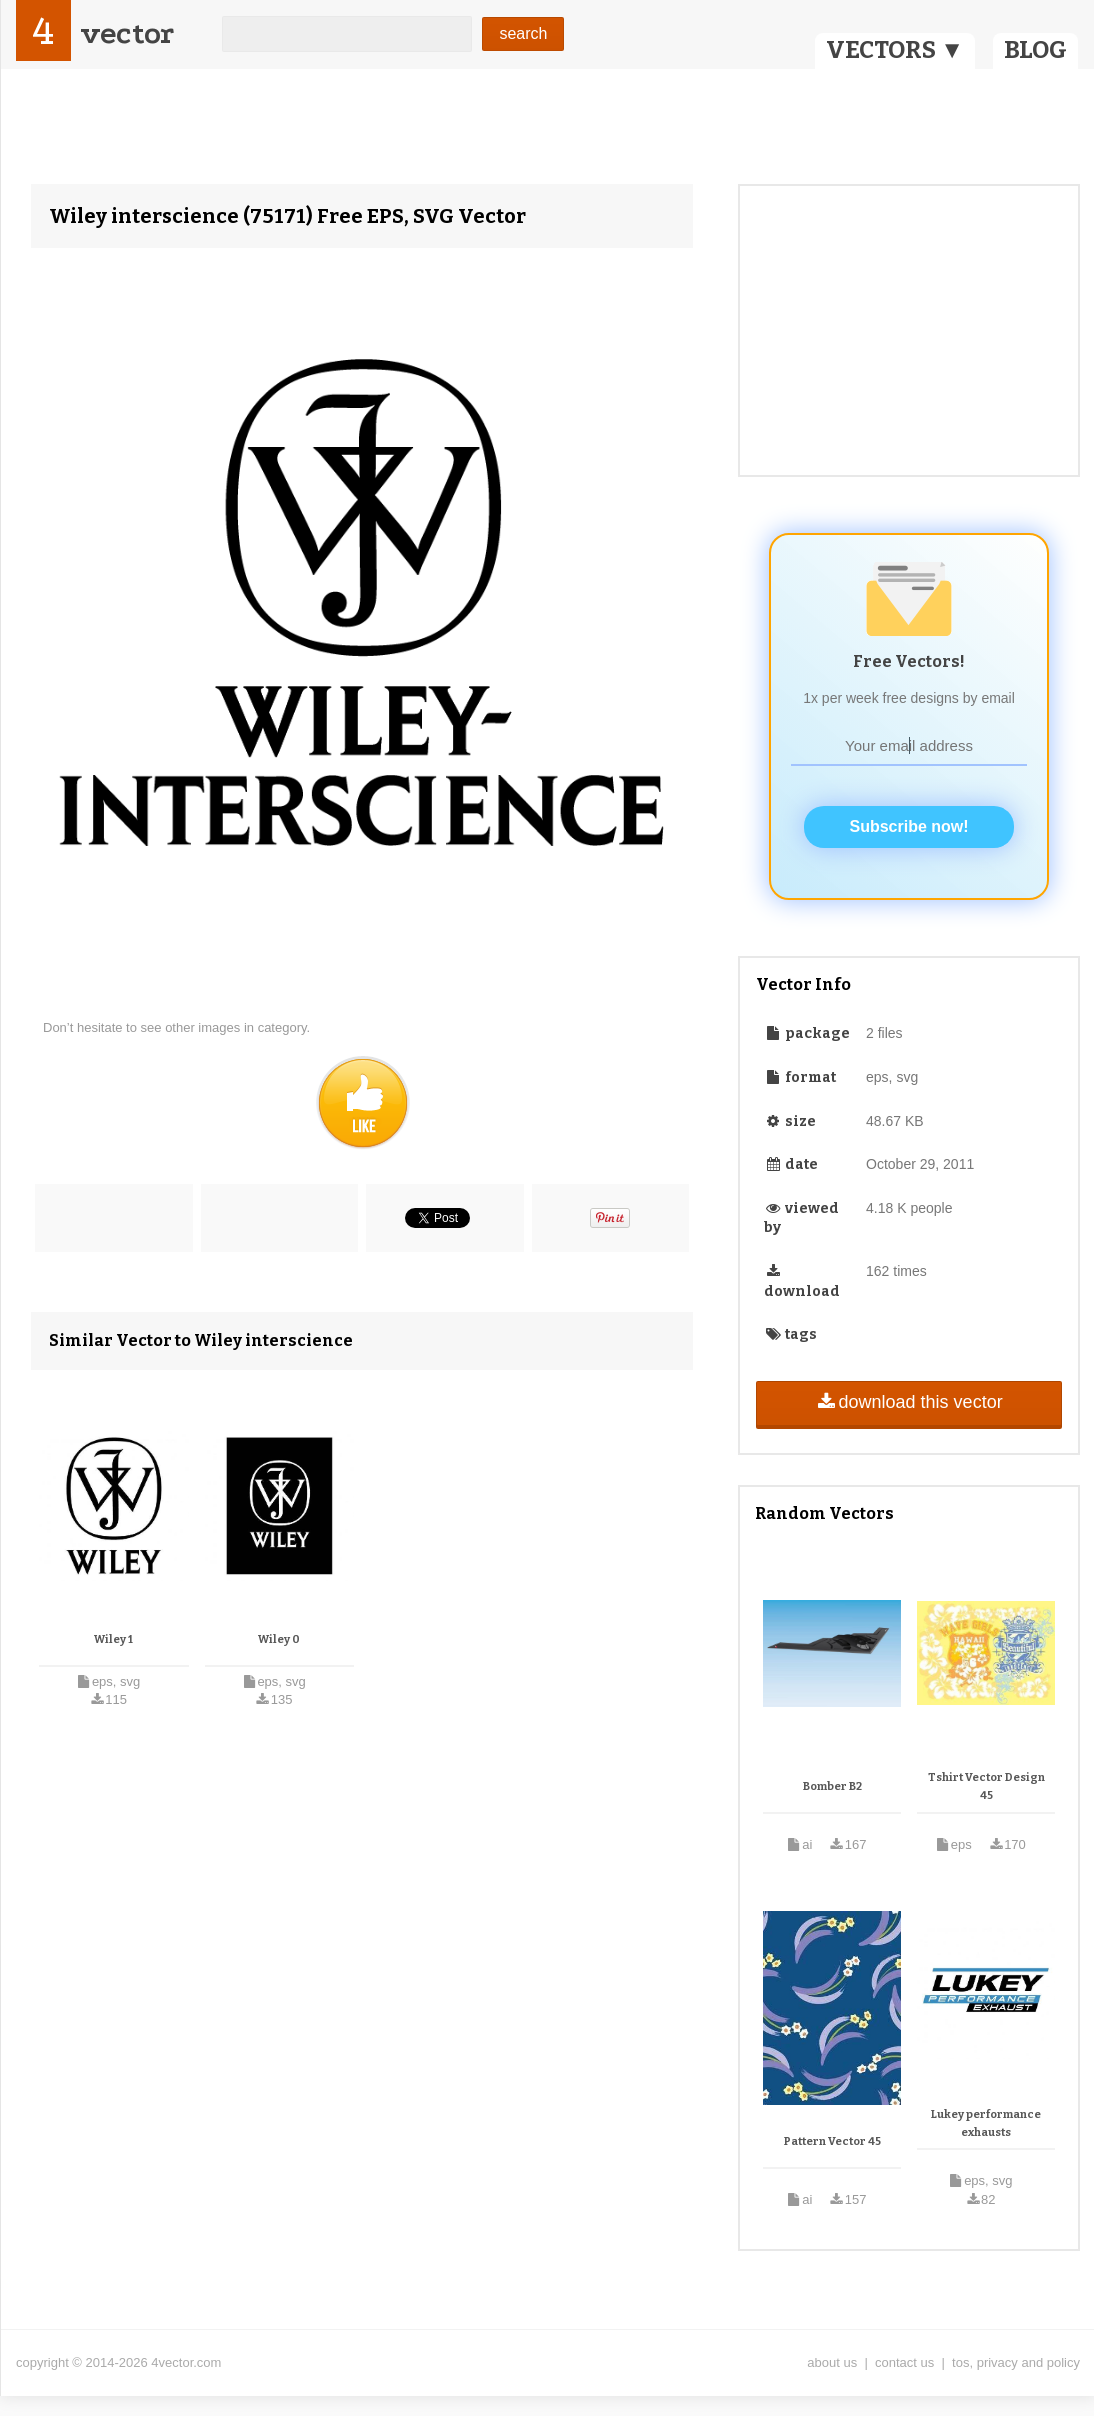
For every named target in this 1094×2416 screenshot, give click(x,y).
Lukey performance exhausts (986, 2123)
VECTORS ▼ (895, 50)
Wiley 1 (113, 1639)
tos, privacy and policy (1016, 2362)
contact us (904, 2362)
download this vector (908, 1402)
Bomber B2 (832, 1786)
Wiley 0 (279, 1639)
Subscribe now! (908, 826)
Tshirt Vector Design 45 (986, 1786)
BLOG (1035, 50)
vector (127, 33)
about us (832, 2362)
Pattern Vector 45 (832, 2141)
